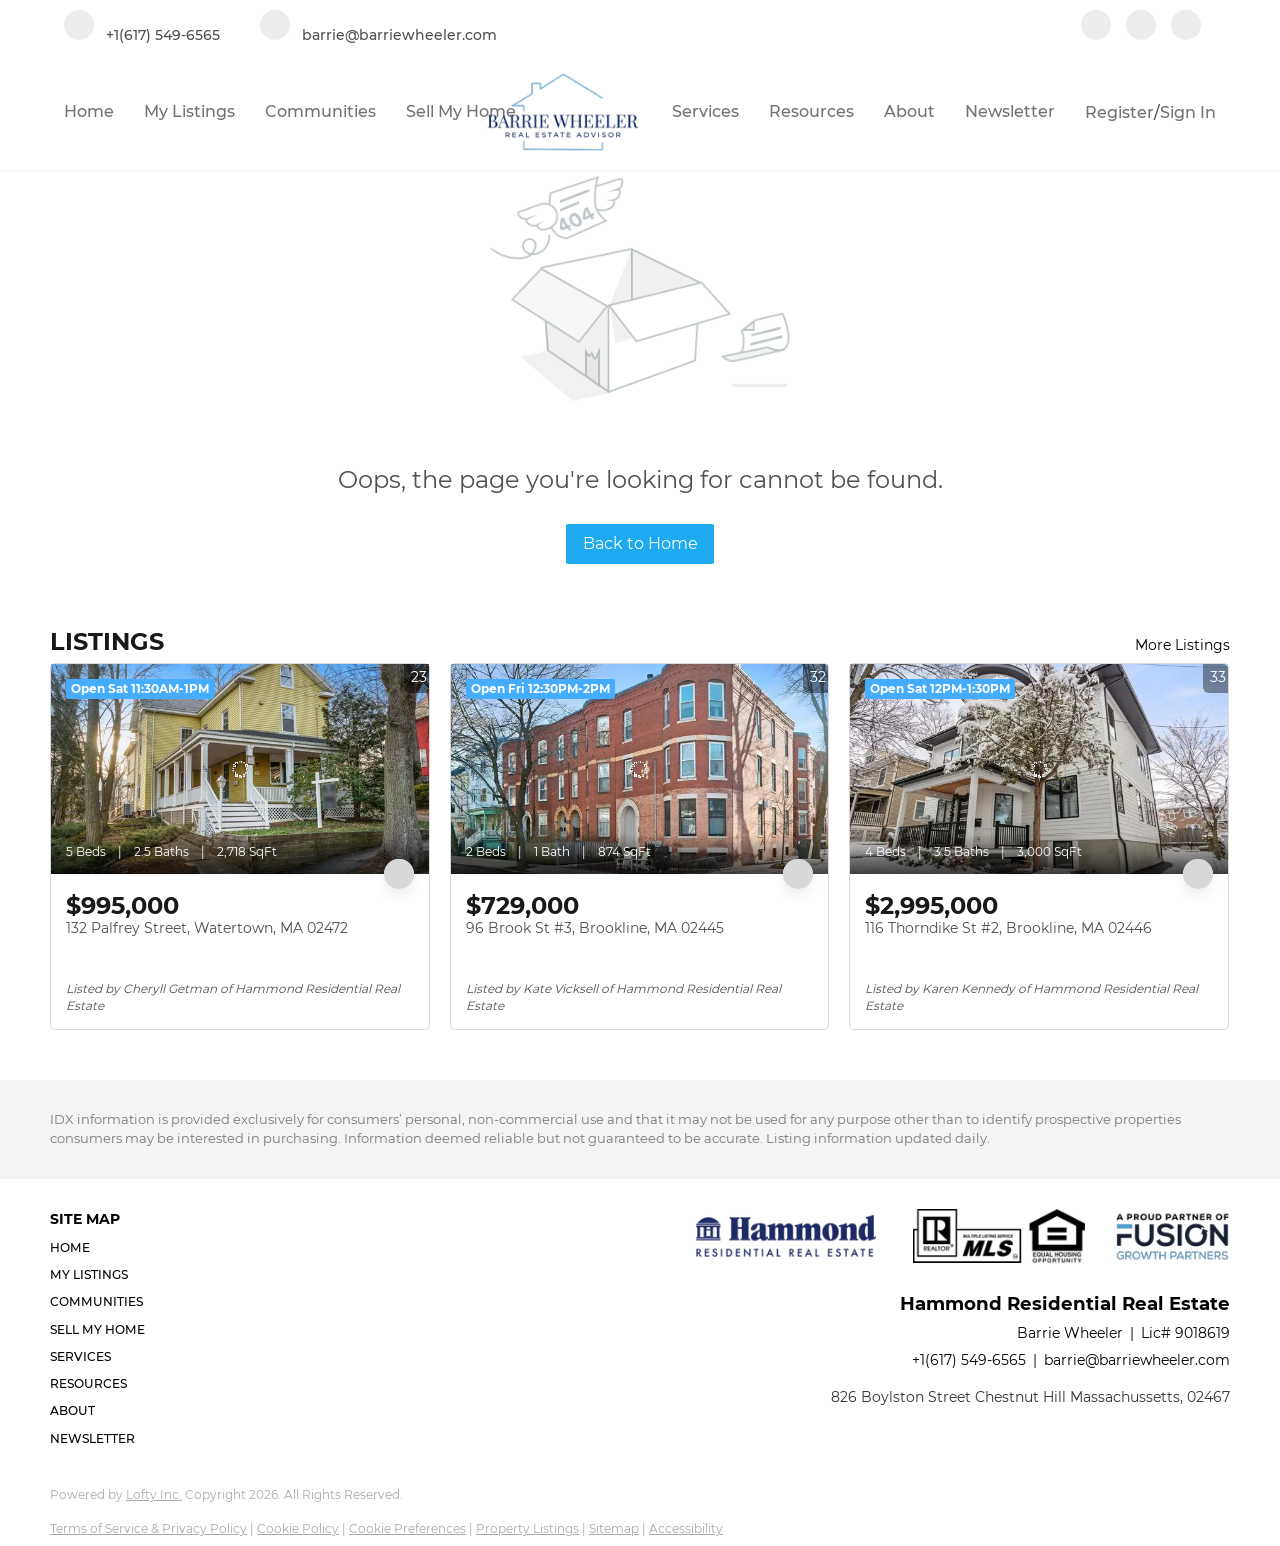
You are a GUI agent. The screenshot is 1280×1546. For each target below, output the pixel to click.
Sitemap (614, 1528)
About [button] (909, 111)
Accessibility (686, 1528)
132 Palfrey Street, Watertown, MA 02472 (207, 928)
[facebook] (1096, 27)
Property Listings (527, 1528)
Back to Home (640, 543)
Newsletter (1010, 111)
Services (705, 111)
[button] (103, 1247)
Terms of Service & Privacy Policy (148, 1528)
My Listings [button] (189, 111)
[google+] (1186, 27)
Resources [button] (811, 111)
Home (89, 111)
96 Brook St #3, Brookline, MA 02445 (595, 928)
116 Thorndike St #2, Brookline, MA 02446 (1008, 928)
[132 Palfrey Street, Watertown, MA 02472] (240, 769)
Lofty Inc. (154, 1494)
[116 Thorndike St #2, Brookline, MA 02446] (1039, 769)
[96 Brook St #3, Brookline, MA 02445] (640, 769)
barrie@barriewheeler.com (1137, 1360)
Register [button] (1119, 112)
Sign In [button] (1188, 112)
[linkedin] (1141, 27)
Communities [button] (320, 111)
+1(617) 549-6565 (969, 1360)
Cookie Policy (298, 1528)
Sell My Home (461, 111)
